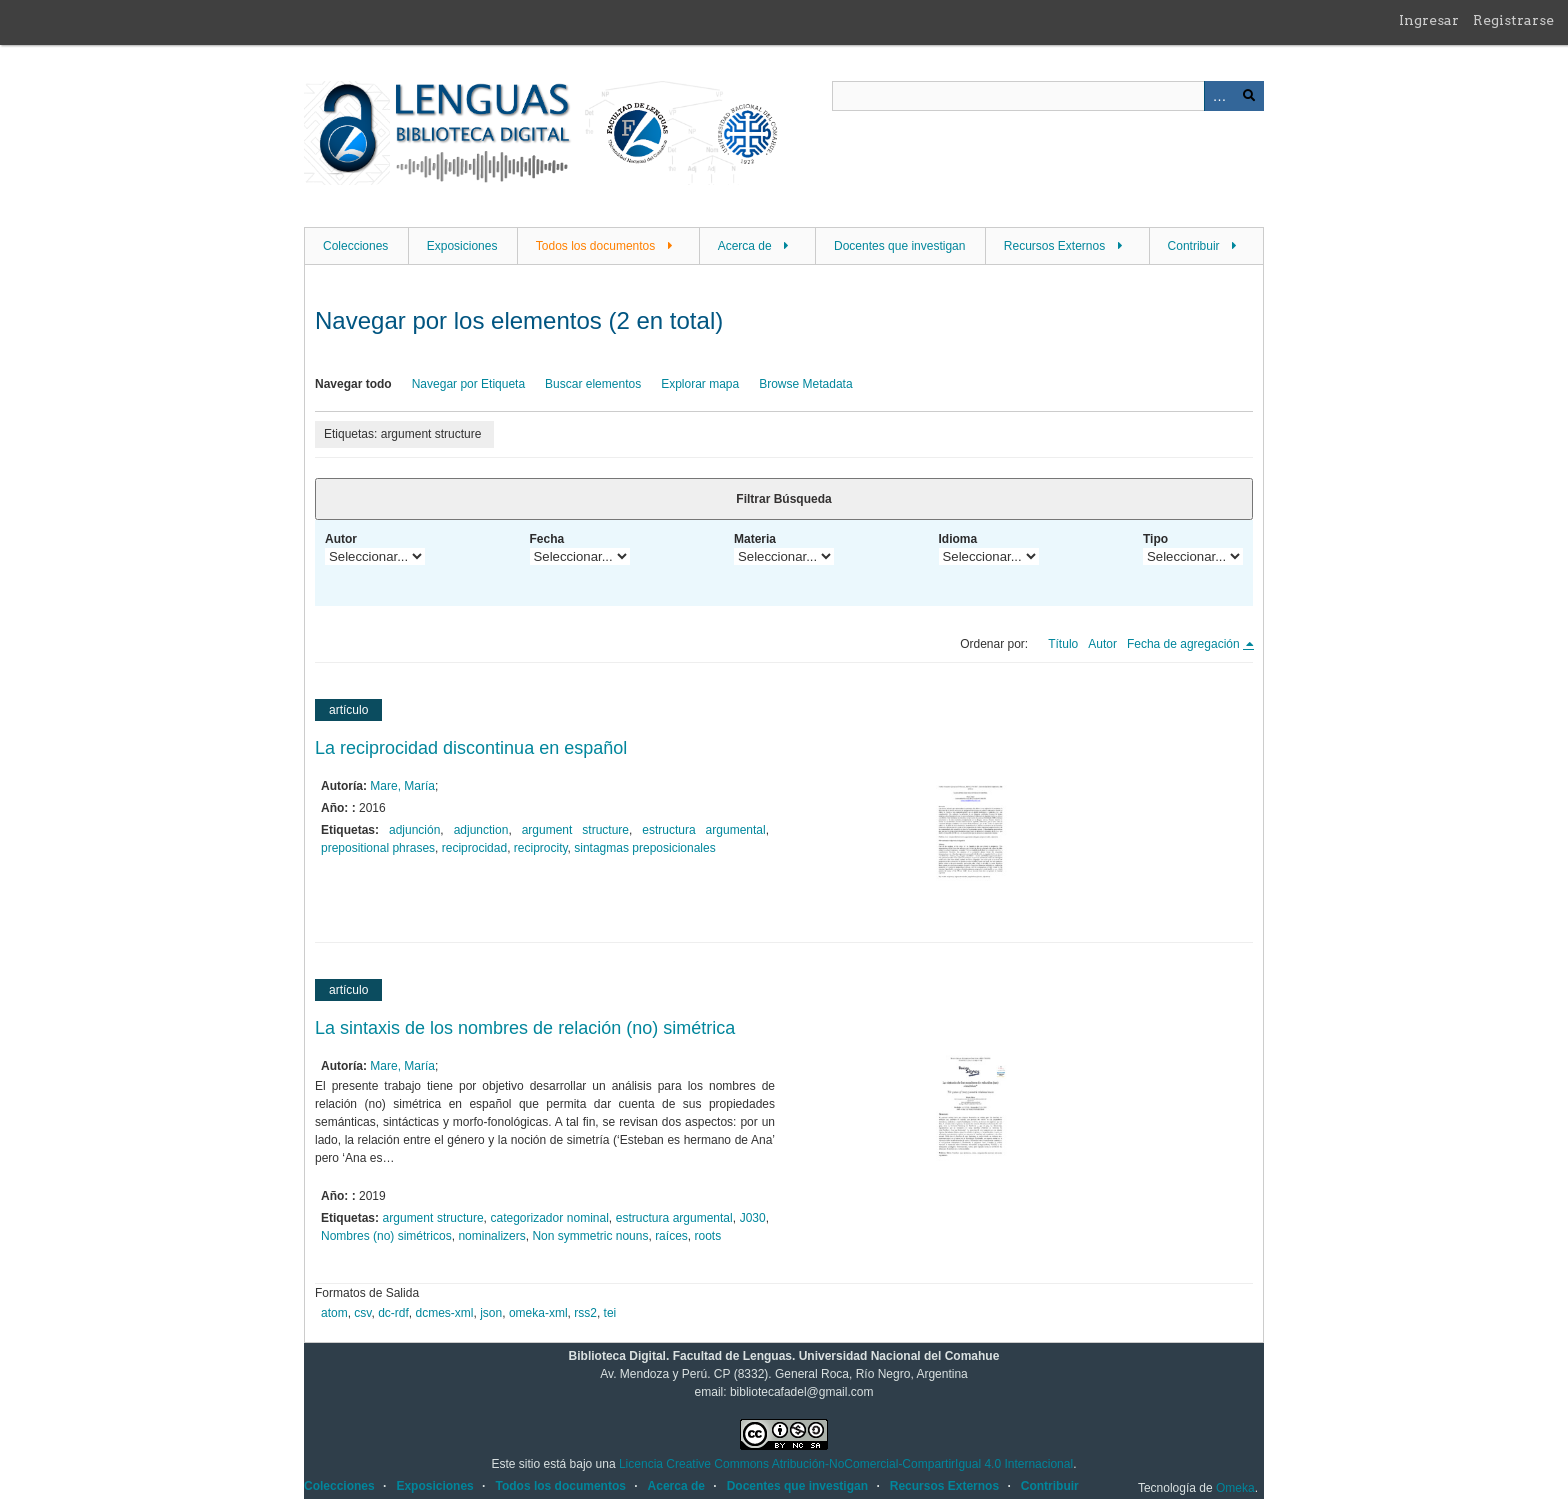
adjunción (414, 830)
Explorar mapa (700, 384)
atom (334, 1313)
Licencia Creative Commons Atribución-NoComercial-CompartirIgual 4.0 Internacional (846, 1464)
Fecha (547, 539)
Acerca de (745, 246)
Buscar (1249, 96)
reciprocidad (474, 848)
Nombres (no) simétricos (386, 1236)
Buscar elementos (593, 384)
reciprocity (541, 848)
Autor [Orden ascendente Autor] (1102, 644)
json (491, 1313)
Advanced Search (1219, 96)
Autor (341, 539)
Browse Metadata (805, 384)
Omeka (1235, 1488)
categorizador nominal (550, 1218)
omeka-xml (538, 1313)
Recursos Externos (1054, 246)
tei (610, 1313)
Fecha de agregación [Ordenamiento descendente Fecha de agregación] (1185, 644)
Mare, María (402, 786)
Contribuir (1194, 246)
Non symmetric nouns (590, 1236)
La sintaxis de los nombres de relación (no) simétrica (525, 1028)
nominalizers (491, 1236)
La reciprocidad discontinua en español (471, 748)
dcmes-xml (445, 1313)
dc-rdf (393, 1313)
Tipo (1155, 539)
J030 (753, 1218)
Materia (755, 539)
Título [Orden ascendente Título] (1063, 644)
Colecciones (355, 246)
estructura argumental (703, 830)
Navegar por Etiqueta (468, 384)
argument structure (575, 830)
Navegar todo (353, 384)
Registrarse (1513, 20)
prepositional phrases (378, 848)
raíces (671, 1236)
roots (707, 1236)
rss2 (585, 1313)
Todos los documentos (595, 246)
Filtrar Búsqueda (783, 499)
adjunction (481, 830)
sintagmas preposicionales (644, 848)
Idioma (958, 539)
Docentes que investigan (899, 246)
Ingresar (1429, 20)
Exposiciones (462, 246)
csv (362, 1313)
